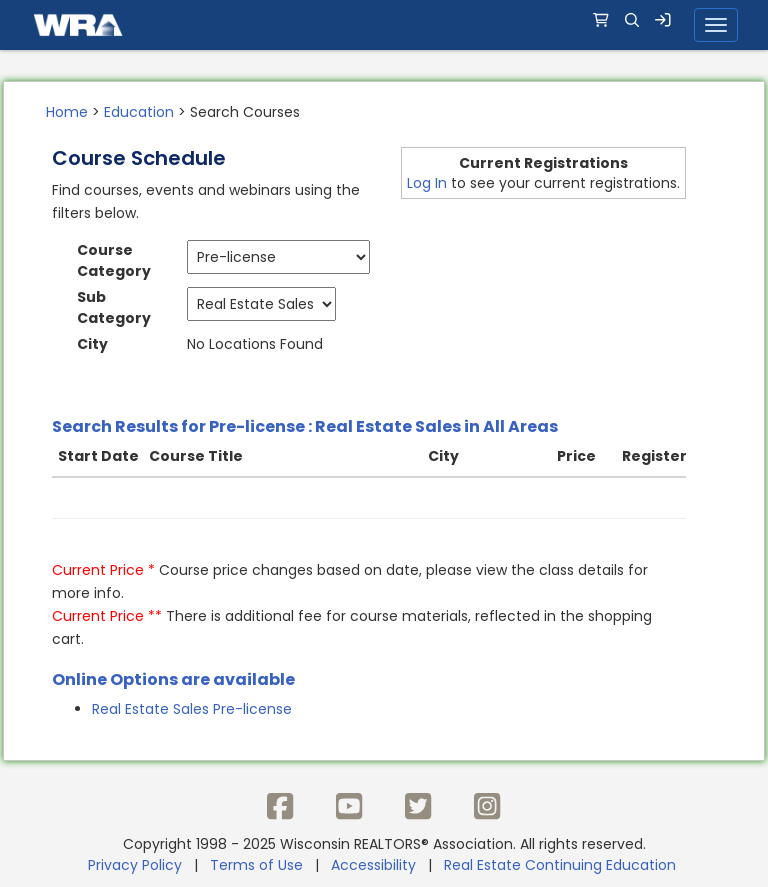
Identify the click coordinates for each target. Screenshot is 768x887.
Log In (427, 183)
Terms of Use (256, 865)
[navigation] (384, 25)
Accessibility (373, 865)
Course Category (114, 260)
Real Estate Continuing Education (562, 865)
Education (139, 112)
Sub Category (114, 307)
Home (67, 112)
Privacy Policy (135, 865)
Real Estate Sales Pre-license (192, 709)
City (92, 344)
